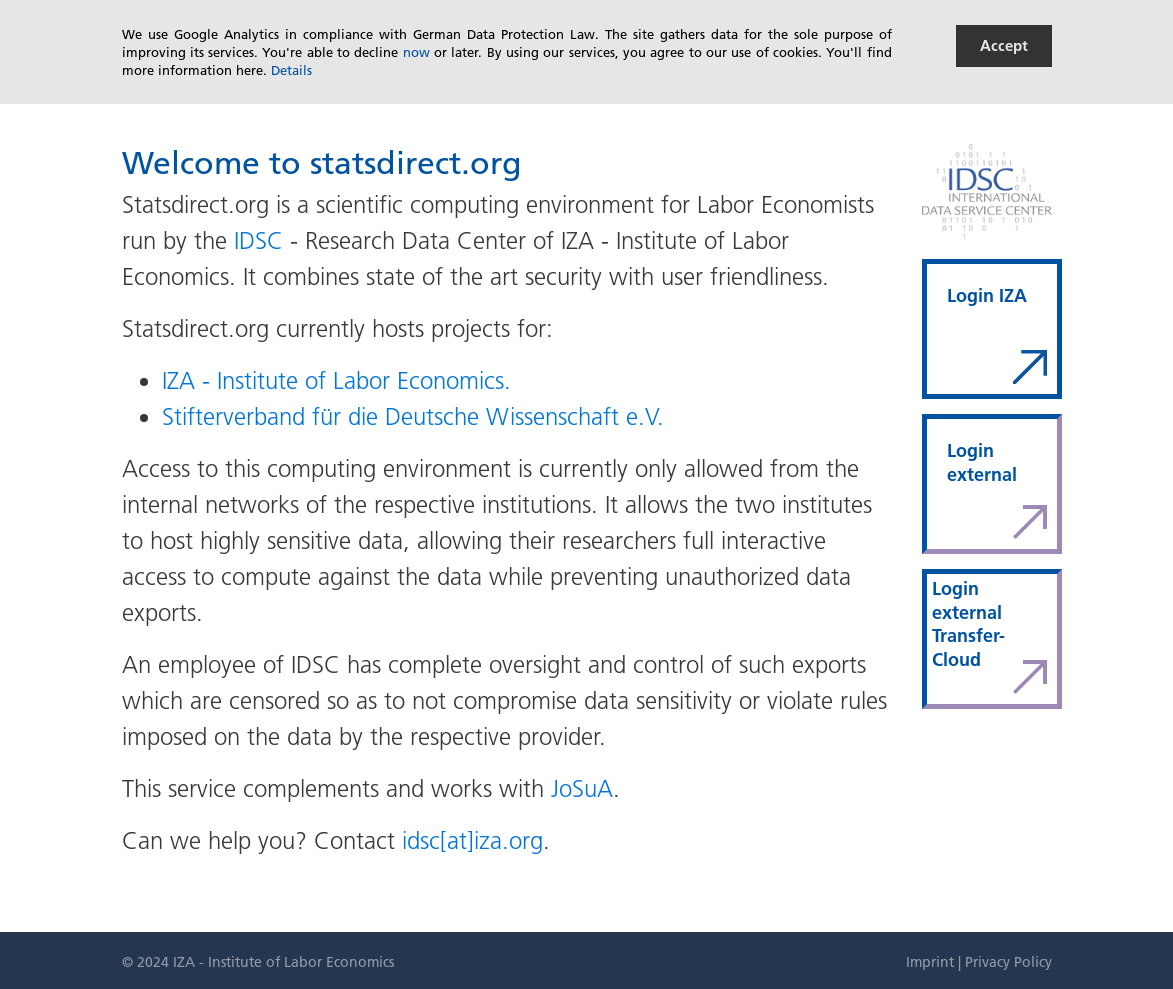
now (416, 52)
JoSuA (582, 788)
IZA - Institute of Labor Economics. (336, 380)
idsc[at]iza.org (472, 840)
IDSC (258, 240)
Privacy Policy (1008, 962)
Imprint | (935, 962)
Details (291, 70)
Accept (1004, 45)
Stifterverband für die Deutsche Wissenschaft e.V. (413, 416)
